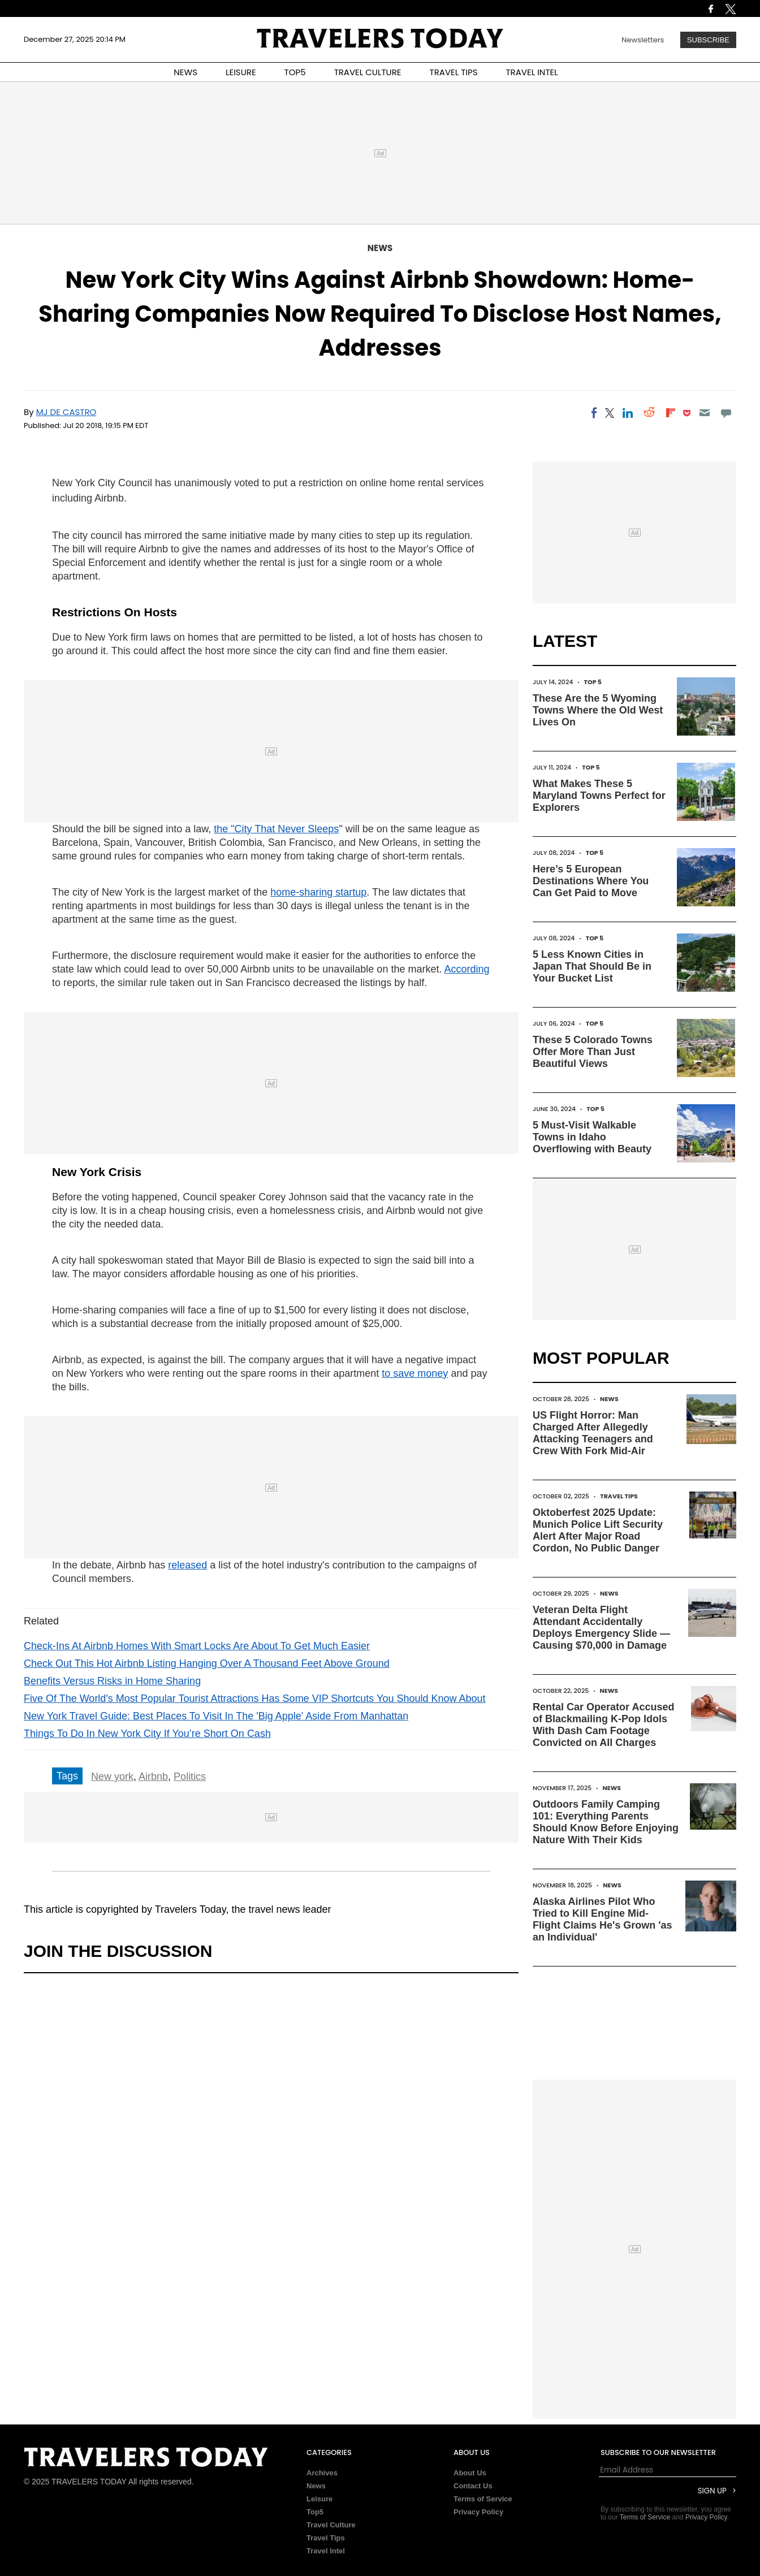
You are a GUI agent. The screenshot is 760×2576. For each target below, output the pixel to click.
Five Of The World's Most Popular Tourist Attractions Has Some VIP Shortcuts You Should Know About (255, 1698)
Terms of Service (483, 2499)
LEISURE (241, 72)
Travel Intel (325, 2551)
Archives (322, 2473)
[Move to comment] (726, 413)
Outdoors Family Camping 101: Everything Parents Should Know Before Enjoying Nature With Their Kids (606, 1822)
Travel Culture (331, 2525)
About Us (470, 2473)
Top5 (314, 2512)
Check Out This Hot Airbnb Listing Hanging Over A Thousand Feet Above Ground (207, 1663)
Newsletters (642, 39)
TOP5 (295, 72)
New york (112, 1776)
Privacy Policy (478, 2512)
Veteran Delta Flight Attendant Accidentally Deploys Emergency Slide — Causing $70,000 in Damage (601, 1627)
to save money (415, 1373)
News (380, 248)
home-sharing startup (318, 892)
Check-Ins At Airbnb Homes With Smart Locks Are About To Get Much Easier (197, 1646)
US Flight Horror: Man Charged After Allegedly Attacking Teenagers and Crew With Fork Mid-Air (593, 1433)
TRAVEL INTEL (532, 72)
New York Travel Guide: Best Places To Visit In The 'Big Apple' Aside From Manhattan (216, 1716)
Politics (190, 1776)
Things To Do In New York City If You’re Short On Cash (147, 1733)
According (466, 969)
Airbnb (153, 1776)
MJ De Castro (66, 412)
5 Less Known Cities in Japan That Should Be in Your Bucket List (592, 966)
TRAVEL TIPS (454, 72)
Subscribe (708, 40)
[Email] (704, 413)
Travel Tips (619, 1496)
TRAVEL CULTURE (367, 72)
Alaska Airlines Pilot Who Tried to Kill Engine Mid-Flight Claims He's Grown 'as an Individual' (602, 1919)
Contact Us (473, 2486)
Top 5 (593, 681)
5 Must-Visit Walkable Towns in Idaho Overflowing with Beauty (592, 1137)
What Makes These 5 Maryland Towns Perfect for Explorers (599, 795)
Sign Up (712, 2491)
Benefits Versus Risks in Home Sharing (112, 1681)
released (187, 1565)
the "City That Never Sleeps (276, 829)
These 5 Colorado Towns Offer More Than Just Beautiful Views (593, 1051)
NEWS (185, 72)
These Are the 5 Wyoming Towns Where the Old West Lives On (598, 710)
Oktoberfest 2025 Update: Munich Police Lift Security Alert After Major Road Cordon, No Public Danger (598, 1530)
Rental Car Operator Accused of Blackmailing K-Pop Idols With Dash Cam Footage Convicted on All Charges (603, 1724)
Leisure (319, 2499)
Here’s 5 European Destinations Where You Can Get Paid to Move (591, 880)
